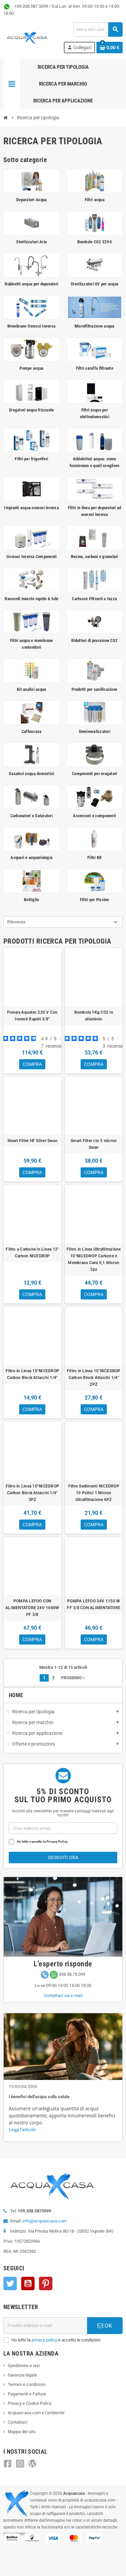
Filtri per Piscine (94, 899)
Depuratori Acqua (31, 199)
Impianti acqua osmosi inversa (31, 507)
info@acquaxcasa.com (45, 2221)
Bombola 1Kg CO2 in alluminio (93, 1015)
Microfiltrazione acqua (95, 326)
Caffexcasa (32, 731)
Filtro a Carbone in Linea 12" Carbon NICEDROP (32, 1252)
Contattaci (17, 2422)
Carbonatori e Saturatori (31, 815)
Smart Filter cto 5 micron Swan (94, 1144)
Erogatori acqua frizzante (31, 409)
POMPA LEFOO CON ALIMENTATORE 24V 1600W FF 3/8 (32, 1608)
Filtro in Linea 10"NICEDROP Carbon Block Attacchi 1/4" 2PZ (93, 1378)
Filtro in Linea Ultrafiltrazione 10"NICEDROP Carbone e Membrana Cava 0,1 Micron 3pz (94, 1259)
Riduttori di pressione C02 (94, 640)
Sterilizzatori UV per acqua (94, 283)
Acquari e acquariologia (31, 857)
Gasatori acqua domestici (31, 773)
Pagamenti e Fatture (27, 2393)
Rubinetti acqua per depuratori (31, 283)
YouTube (28, 2283)
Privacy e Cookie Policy (29, 2403)
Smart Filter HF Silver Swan (32, 1140)
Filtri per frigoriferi (31, 458)
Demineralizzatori (94, 731)
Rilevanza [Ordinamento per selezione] (16, 921)
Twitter (10, 2283)
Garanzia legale (22, 2375)
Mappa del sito (22, 2431)
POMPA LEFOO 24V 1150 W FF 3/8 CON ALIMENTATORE (93, 1604)
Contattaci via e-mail (63, 1995)
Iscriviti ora (63, 1857)
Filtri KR (94, 857)
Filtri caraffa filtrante (94, 368)
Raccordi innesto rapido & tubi (31, 598)
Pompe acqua (31, 368)
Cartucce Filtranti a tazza (94, 598)
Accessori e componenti (94, 815)
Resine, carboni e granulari (94, 556)
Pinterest (45, 2283)
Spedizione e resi (24, 2365)
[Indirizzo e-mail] (45, 2325)
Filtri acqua (94, 199)
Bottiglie (31, 899)
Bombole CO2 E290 (94, 241)
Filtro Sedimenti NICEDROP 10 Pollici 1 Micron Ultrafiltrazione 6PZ (93, 1493)
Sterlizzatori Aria (31, 241)
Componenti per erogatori (94, 773)
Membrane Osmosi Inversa (31, 326)
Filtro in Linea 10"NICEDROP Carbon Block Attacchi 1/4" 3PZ (32, 1493)
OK (104, 2325)
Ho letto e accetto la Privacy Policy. (42, 1841)
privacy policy (44, 2339)
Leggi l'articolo (22, 2129)
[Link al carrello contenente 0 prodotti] (109, 47)
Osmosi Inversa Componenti (31, 556)
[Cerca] (97, 29)
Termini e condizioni (26, 2384)
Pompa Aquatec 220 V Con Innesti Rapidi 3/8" (32, 1015)
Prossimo (73, 1678)
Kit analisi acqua (31, 689)
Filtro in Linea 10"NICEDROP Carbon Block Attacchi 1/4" (32, 1374)
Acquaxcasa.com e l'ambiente (36, 2412)
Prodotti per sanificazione (94, 689)
